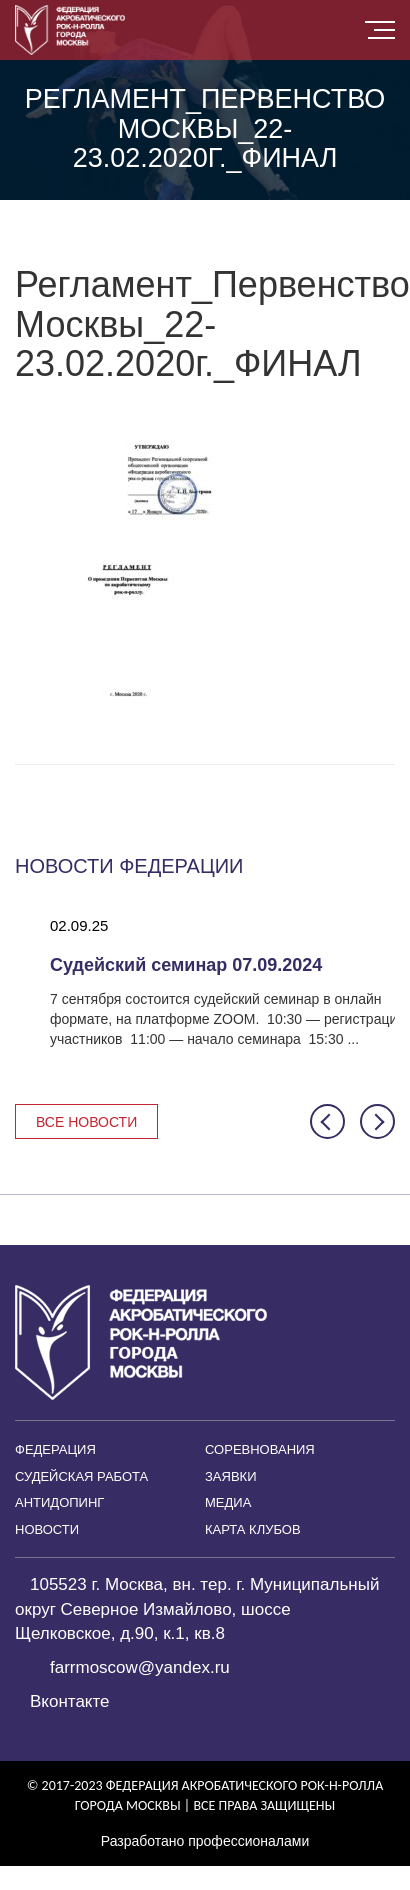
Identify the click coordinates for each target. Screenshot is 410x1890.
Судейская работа (81, 1476)
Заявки (231, 1476)
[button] (327, 1121)
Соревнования (260, 1449)
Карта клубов (253, 1529)
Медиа (228, 1502)
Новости (47, 1529)
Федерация (55, 1449)
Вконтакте (70, 1701)
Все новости (86, 1122)
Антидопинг (59, 1502)
